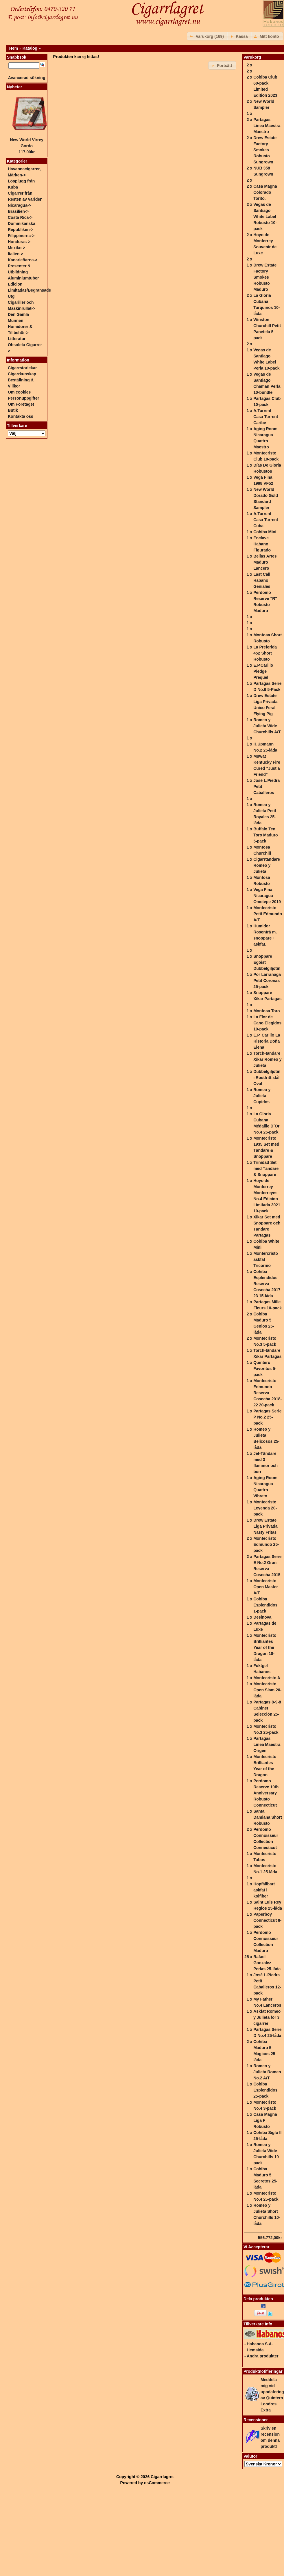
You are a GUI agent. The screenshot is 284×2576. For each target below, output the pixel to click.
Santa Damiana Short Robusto (267, 1817)
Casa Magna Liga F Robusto (265, 2120)
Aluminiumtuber (23, 278)
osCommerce (157, 2482)
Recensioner (256, 2419)
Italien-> (15, 253)
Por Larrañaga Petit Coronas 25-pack (267, 980)
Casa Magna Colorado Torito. (265, 192)
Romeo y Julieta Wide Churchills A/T (267, 725)
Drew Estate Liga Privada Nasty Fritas (265, 1526)
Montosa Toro (266, 1011)
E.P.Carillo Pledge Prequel (263, 671)
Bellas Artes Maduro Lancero (264, 562)
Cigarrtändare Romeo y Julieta (266, 865)
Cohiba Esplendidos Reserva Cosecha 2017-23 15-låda (267, 1283)
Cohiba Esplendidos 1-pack (265, 1605)
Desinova (262, 1617)
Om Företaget (21, 404)
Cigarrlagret (162, 2476)
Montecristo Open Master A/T (265, 1586)
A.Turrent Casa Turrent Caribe (265, 416)
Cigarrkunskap (22, 374)
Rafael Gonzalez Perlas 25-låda (267, 1962)
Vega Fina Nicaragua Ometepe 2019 (267, 895)
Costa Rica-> (20, 217)
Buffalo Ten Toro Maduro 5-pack (265, 835)
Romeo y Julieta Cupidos (261, 1095)
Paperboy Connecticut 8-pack (267, 1920)
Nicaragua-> (19, 205)
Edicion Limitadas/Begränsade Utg (29, 290)
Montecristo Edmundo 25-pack (266, 1544)
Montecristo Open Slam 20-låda (267, 1690)
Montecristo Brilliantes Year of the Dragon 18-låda (264, 1647)
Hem (13, 48)
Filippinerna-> (21, 235)
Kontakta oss (20, 416)
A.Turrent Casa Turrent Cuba (265, 519)
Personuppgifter (23, 398)
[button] (207, 36)
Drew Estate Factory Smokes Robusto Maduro (264, 277)
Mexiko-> (16, 247)
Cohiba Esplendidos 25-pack (265, 2090)
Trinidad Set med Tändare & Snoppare (266, 1168)
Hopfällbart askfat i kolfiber (264, 1890)
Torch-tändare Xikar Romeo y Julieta (267, 1059)
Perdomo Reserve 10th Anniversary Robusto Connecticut (266, 1793)
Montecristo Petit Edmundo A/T (267, 913)
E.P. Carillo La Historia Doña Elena (266, 1041)
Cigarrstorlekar (22, 368)
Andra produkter (263, 2356)
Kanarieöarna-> (22, 260)
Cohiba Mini (264, 532)
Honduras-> (19, 241)
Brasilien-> (18, 211)
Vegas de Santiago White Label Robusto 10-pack (265, 216)
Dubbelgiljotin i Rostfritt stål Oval (266, 1077)
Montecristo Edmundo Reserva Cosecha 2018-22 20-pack (267, 1392)
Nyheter (14, 87)
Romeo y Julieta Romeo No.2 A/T (267, 2072)
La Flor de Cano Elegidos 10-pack (267, 1023)
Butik (13, 410)
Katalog (30, 48)
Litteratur (16, 338)
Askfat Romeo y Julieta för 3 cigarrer (267, 2017)
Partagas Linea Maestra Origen (266, 1744)
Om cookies (19, 392)
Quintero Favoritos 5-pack (264, 1368)
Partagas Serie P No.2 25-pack (267, 1417)
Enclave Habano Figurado (262, 544)
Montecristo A (266, 1677)
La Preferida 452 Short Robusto (265, 653)
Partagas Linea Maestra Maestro (266, 125)
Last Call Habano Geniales (261, 580)
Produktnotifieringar (263, 2371)
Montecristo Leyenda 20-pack (265, 1508)
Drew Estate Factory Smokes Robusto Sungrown (264, 149)
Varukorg (252, 57)
